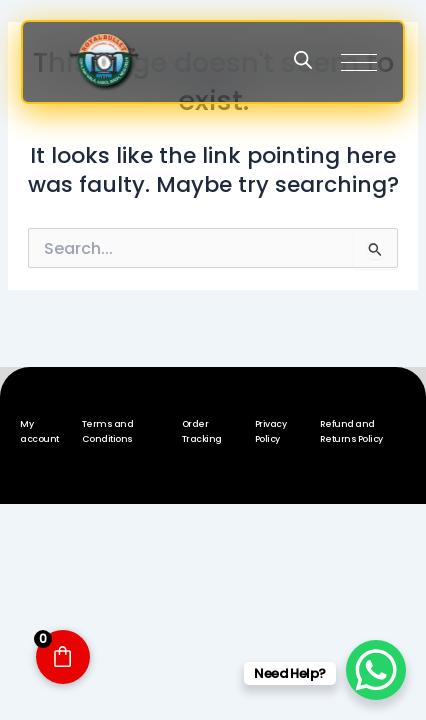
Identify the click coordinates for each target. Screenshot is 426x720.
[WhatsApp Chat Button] (376, 670)
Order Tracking (202, 431)
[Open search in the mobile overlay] (303, 60)
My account (39, 431)
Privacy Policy (271, 431)
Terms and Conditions (108, 431)
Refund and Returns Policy (351, 431)
